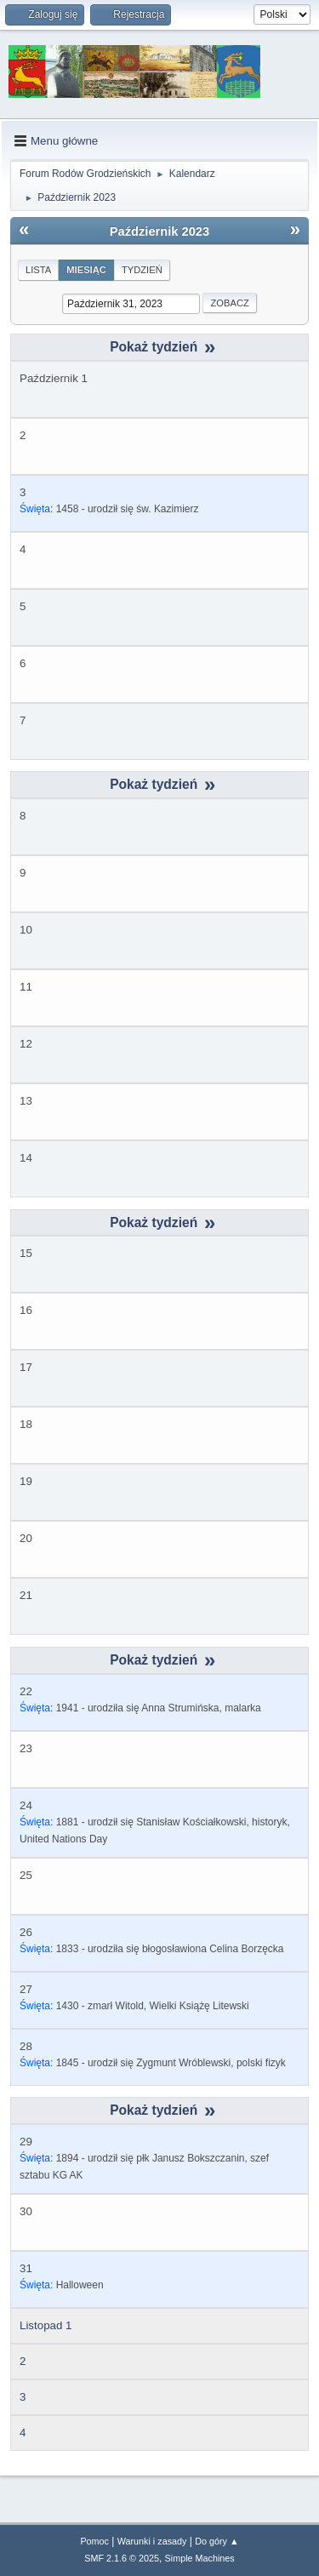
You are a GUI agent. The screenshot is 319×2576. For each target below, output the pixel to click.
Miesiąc (86, 270)
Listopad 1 (46, 2325)
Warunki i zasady (152, 2541)
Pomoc (94, 2541)
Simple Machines (200, 2558)
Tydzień (142, 270)
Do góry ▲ (216, 2541)
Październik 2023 (159, 231)
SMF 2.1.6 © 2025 (121, 2558)
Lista (38, 270)
